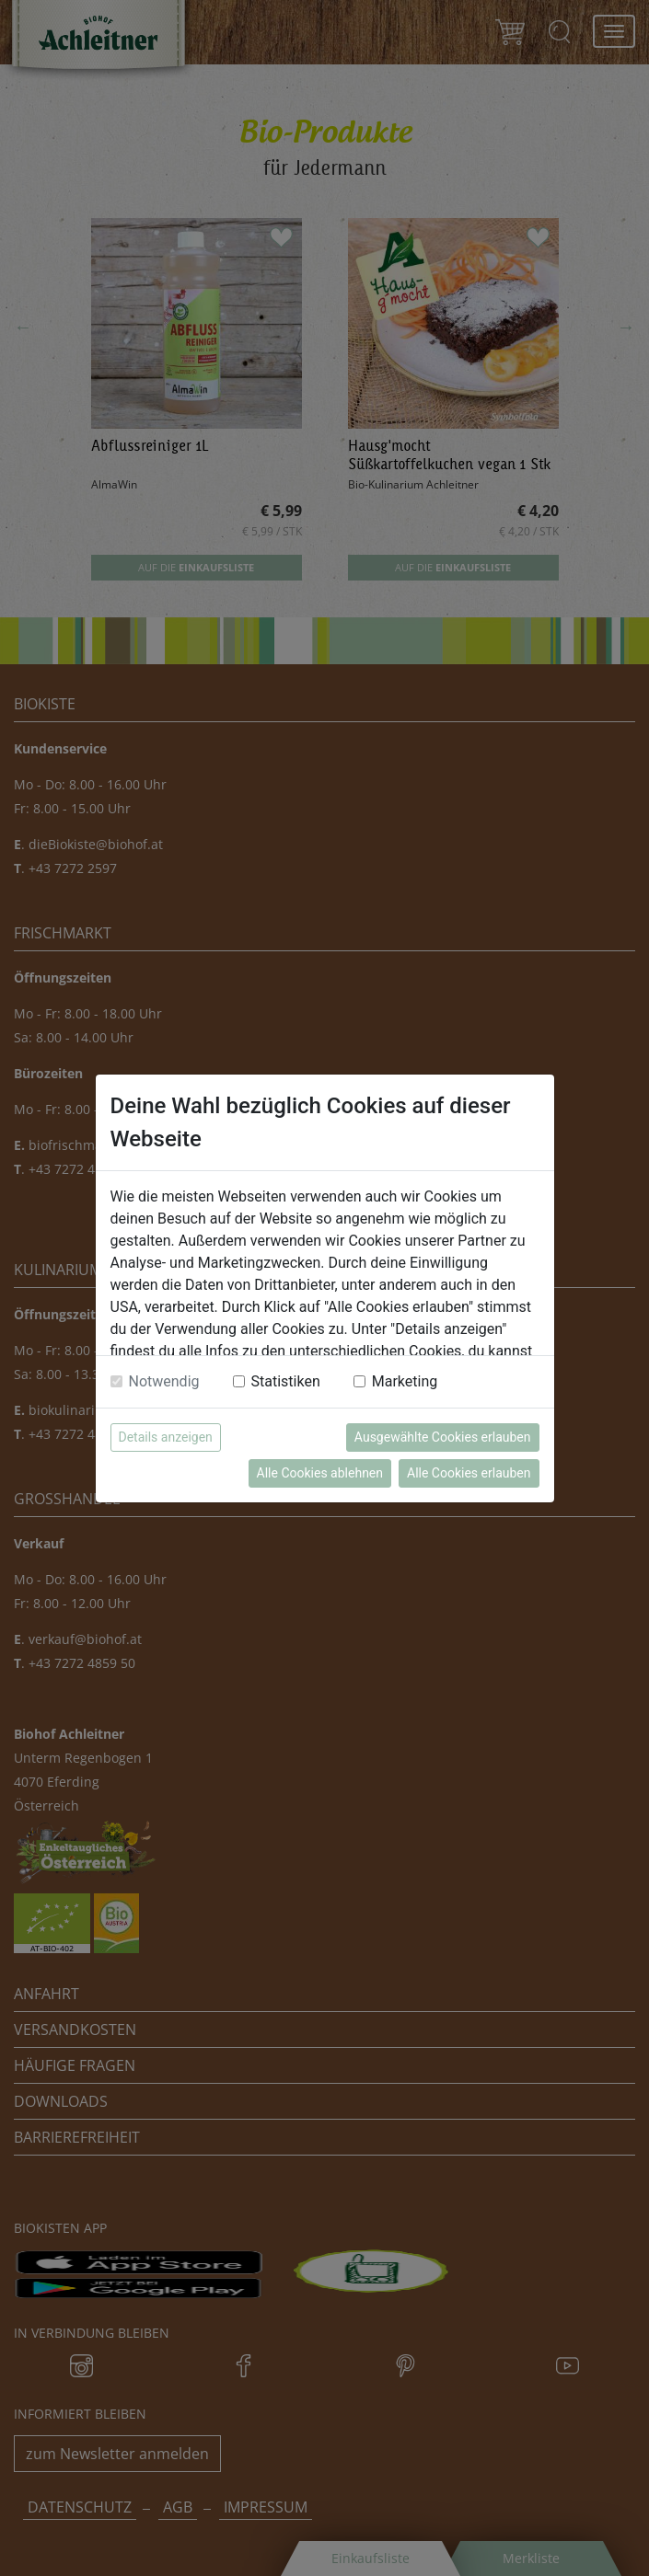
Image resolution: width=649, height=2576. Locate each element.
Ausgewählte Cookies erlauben (442, 1437)
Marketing (404, 1381)
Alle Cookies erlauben (468, 1473)
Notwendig (164, 1381)
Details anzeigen (166, 1437)
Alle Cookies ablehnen (320, 1473)
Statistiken (285, 1381)
